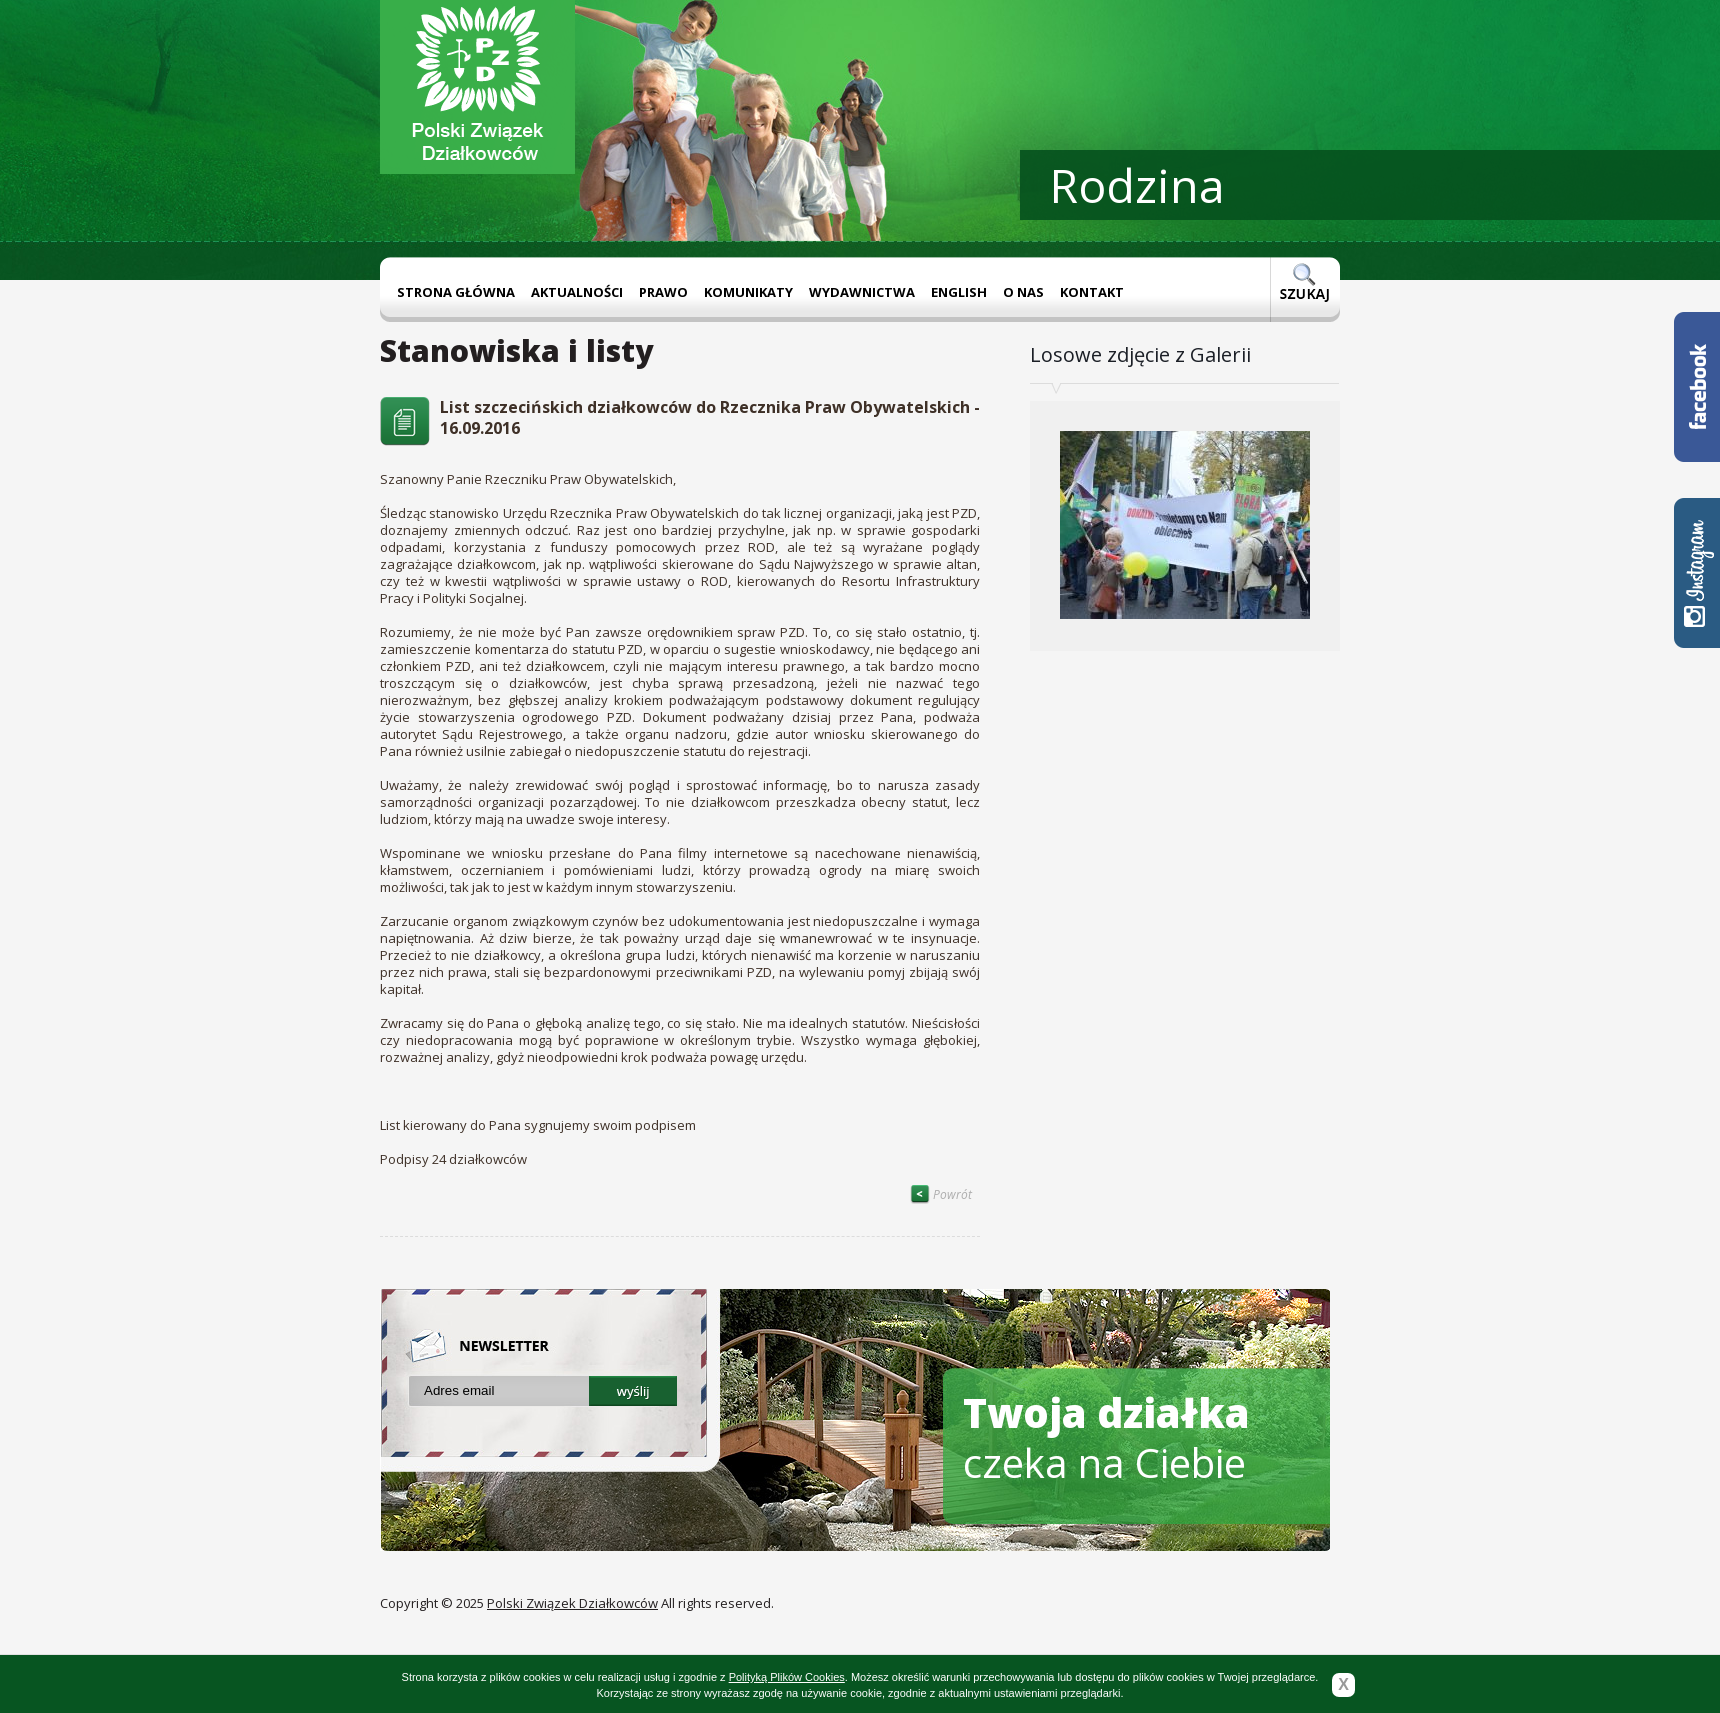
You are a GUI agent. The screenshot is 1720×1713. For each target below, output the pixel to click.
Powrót (941, 1194)
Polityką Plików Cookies (787, 1677)
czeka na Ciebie (1106, 1437)
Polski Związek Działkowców (572, 1603)
